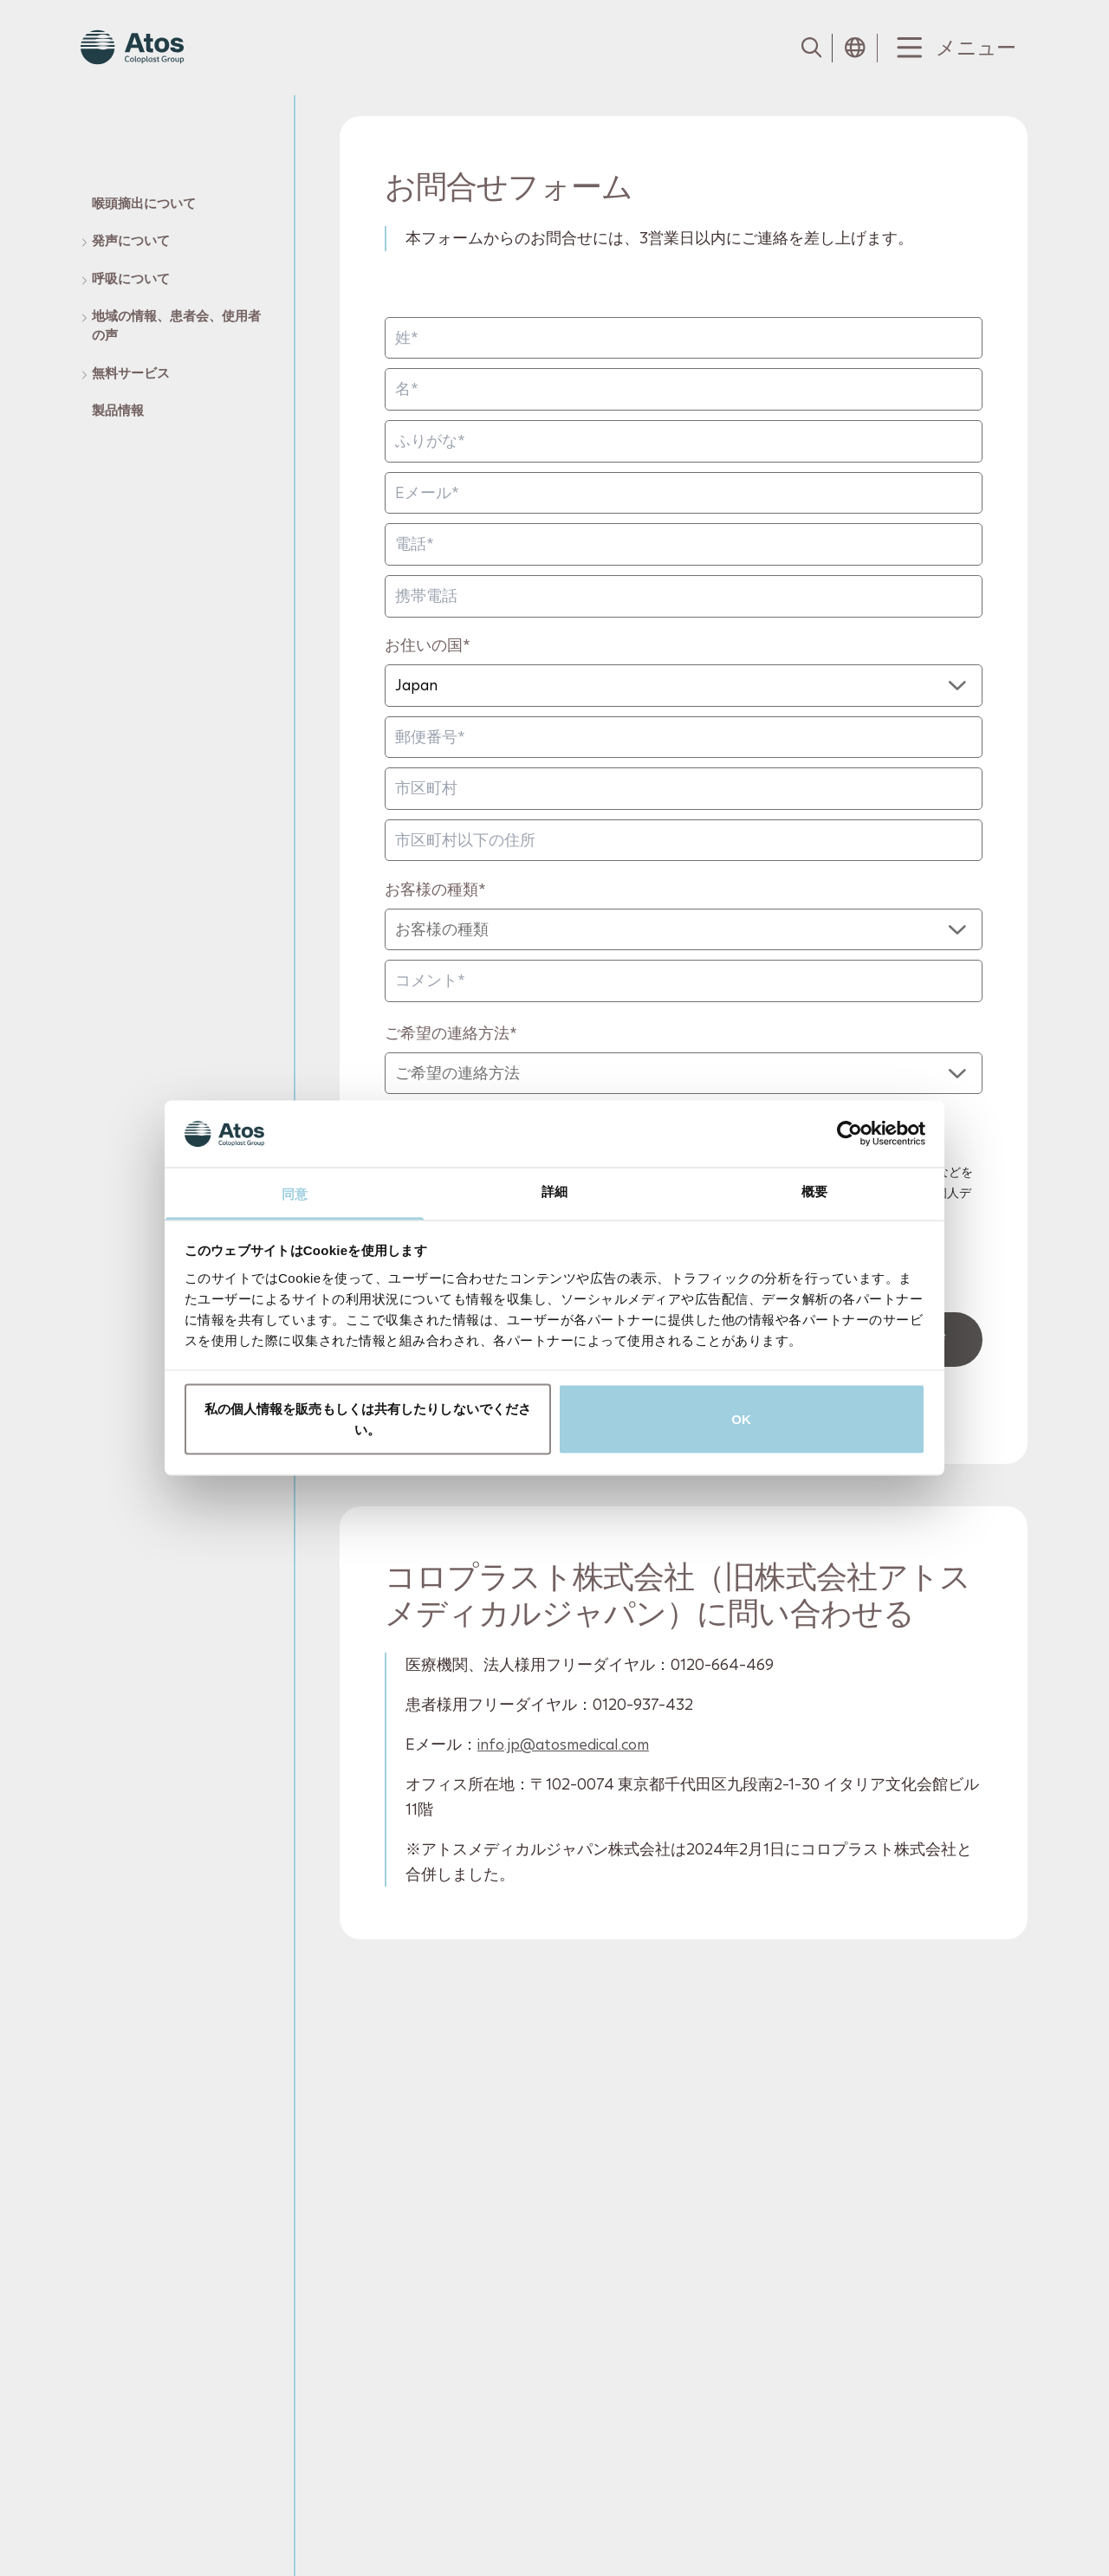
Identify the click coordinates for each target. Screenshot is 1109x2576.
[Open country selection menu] (855, 47)
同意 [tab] (295, 1193)
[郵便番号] (684, 737)
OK (741, 1419)
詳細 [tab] (554, 1190)
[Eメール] (684, 493)
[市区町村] (684, 788)
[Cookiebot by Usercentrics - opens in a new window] (849, 1134)
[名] (684, 390)
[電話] (684, 544)
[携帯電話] (684, 596)
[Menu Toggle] (953, 48)
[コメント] (684, 981)
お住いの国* (427, 646)
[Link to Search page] (810, 47)
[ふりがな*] (684, 441)
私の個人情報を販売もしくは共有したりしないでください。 (368, 1419)
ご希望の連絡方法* (451, 1033)
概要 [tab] (814, 1190)
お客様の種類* (435, 889)
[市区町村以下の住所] (684, 840)
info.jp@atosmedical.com (563, 1744)
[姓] (684, 338)
